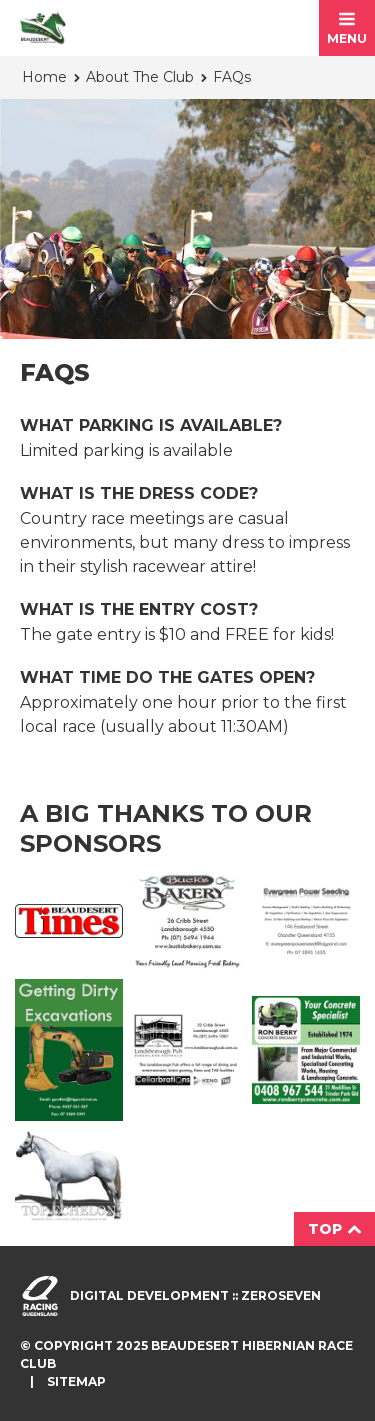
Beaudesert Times (69, 920)
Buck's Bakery (187, 921)
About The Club (140, 77)
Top (334, 1229)
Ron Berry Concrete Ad (306, 1050)
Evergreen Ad (306, 921)
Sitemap (76, 1381)
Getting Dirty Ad (69, 1050)
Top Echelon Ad (69, 1176)
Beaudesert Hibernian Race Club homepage (43, 28)
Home (44, 77)
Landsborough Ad (187, 1050)
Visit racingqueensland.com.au (40, 1296)
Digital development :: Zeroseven (195, 1296)
